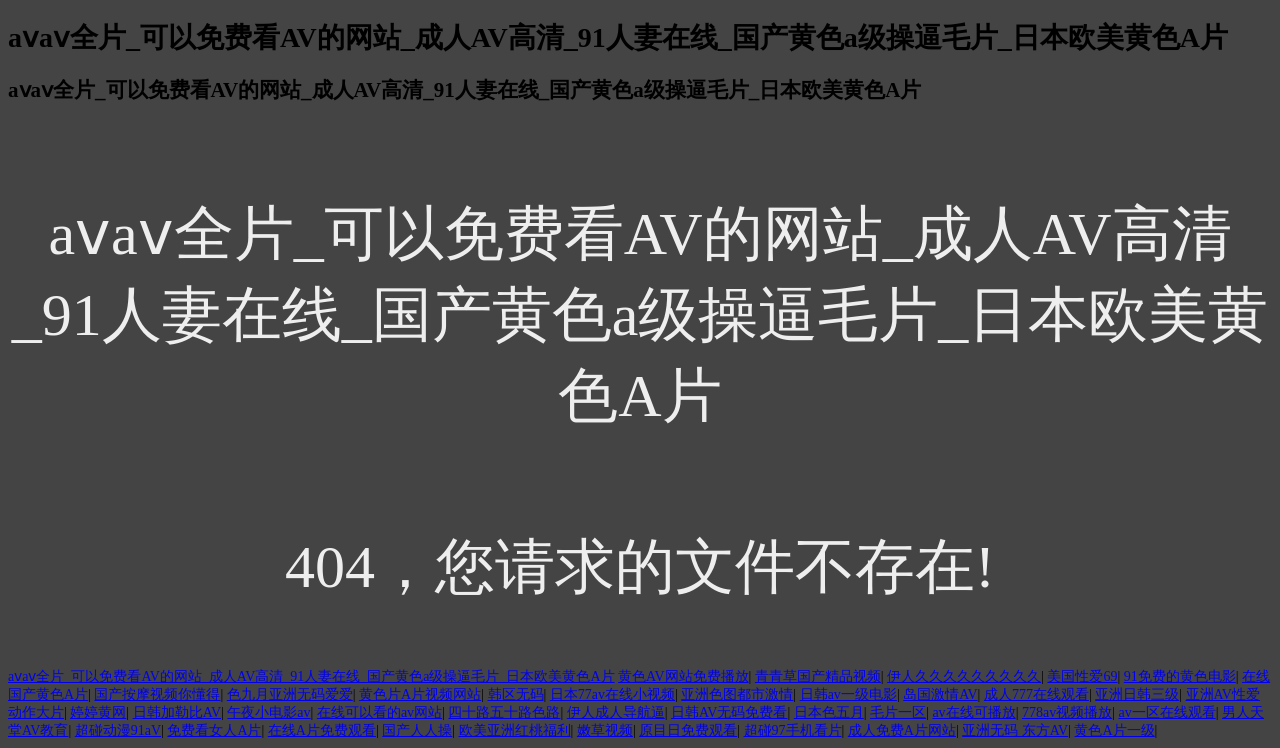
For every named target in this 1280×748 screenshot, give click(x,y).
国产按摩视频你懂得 (157, 694)
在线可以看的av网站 (379, 712)
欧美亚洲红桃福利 (515, 730)
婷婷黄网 (98, 712)
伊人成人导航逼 (616, 712)
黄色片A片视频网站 (420, 694)
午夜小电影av (268, 712)
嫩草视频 (605, 730)
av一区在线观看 (1166, 712)
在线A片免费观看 (322, 730)
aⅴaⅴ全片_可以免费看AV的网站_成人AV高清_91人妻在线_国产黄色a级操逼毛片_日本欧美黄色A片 (311, 676)
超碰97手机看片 (793, 730)
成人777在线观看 (1036, 694)
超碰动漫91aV (118, 730)
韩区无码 (516, 694)
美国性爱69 (1082, 676)
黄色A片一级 (1114, 730)
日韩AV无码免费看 (729, 712)
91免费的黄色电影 (1180, 676)
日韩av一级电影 (848, 694)
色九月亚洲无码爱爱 (290, 694)
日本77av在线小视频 (612, 694)
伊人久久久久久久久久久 (964, 676)
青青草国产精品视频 (818, 676)
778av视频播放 (1067, 712)
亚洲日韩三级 (1137, 694)
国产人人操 (417, 730)
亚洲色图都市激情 (737, 694)
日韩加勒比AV (177, 712)
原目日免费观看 (688, 730)
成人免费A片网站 (902, 730)
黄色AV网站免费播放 (683, 676)
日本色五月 (829, 712)
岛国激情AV (940, 694)
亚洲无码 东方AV (1015, 730)
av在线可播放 (973, 712)
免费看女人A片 (214, 730)
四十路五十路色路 (504, 712)
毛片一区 (898, 712)
